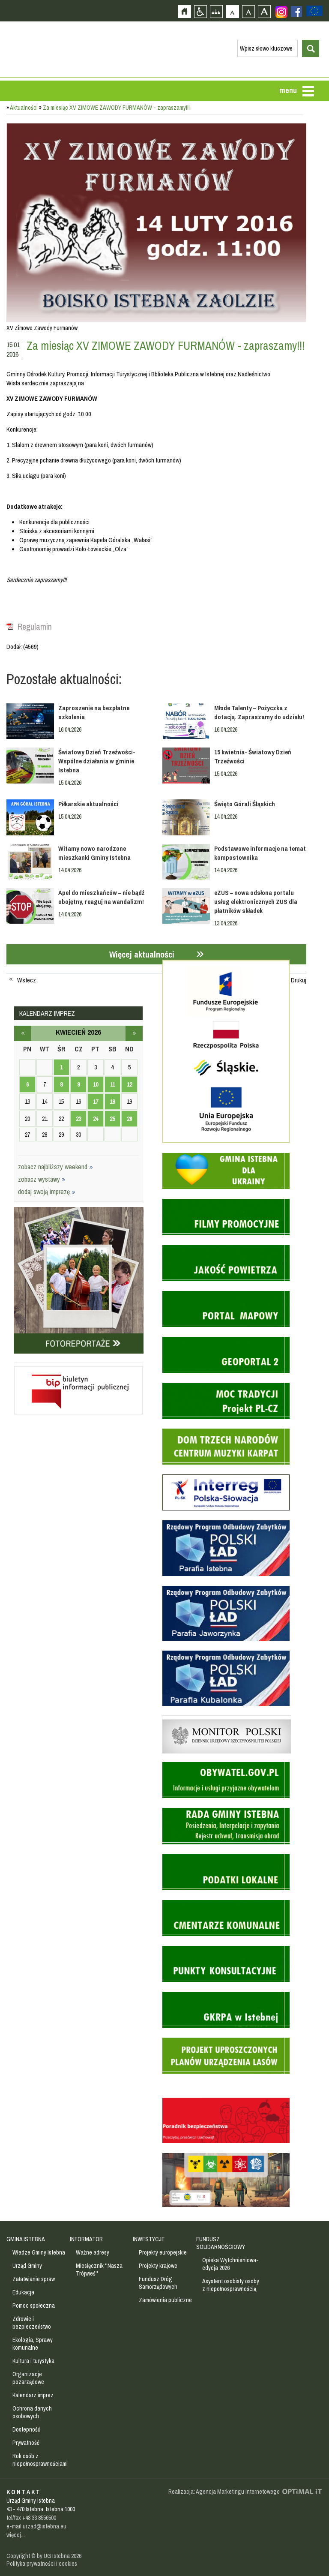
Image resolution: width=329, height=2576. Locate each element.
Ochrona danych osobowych (32, 2412)
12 (129, 1084)
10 (95, 1084)
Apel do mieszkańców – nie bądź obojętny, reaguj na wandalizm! (101, 897)
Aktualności (24, 107)
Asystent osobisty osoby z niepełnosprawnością (230, 2285)
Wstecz (26, 980)
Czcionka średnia (248, 11)
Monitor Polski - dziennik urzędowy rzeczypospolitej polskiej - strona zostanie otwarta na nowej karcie (226, 1717)
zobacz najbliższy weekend (55, 1167)
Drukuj (298, 980)
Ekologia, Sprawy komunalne (32, 2343)
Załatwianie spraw (33, 2279)
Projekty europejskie (163, 2252)
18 (112, 1101)
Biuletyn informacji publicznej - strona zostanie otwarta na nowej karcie (78, 1364)
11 (112, 1084)
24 (95, 1119)
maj (134, 1033)
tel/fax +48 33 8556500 (31, 2518)
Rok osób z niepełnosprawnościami (40, 2460)
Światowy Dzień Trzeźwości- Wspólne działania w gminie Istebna (96, 761)
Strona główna (184, 11)
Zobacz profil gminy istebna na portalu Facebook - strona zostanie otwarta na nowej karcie (296, 11)
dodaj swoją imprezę (46, 1191)
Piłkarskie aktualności (88, 803)
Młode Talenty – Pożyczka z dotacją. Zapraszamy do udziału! (259, 712)
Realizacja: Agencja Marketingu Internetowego (224, 2491)
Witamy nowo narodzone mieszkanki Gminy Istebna (94, 853)
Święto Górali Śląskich (244, 803)
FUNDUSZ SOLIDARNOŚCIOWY (220, 2243)
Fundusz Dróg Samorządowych (158, 2283)
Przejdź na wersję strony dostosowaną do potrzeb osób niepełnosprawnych (200, 11)
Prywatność (25, 2443)
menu (288, 90)
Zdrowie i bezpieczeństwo (31, 2322)
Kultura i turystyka (33, 2361)
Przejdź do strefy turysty (321, 183)
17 (95, 1101)
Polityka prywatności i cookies (41, 2563)
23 (78, 1119)
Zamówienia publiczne (165, 2300)
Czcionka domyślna (232, 11)
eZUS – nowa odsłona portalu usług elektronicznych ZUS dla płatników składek (255, 901)
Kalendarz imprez (33, 2395)
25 (112, 1119)
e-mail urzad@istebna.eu (36, 2526)
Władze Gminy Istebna (38, 2252)
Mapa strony (216, 11)
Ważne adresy (92, 2252)
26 (129, 1119)
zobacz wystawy (42, 1179)
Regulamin (35, 626)
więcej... (15, 2535)
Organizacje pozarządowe (28, 2378)
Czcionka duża (264, 11)
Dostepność (26, 2429)
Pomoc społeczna (33, 2305)
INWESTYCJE (148, 2239)
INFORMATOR (86, 2239)
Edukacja (23, 2292)
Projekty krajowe (158, 2266)
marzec (22, 1033)
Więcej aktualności (141, 954)
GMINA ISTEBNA (25, 2239)
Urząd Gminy (27, 2266)
